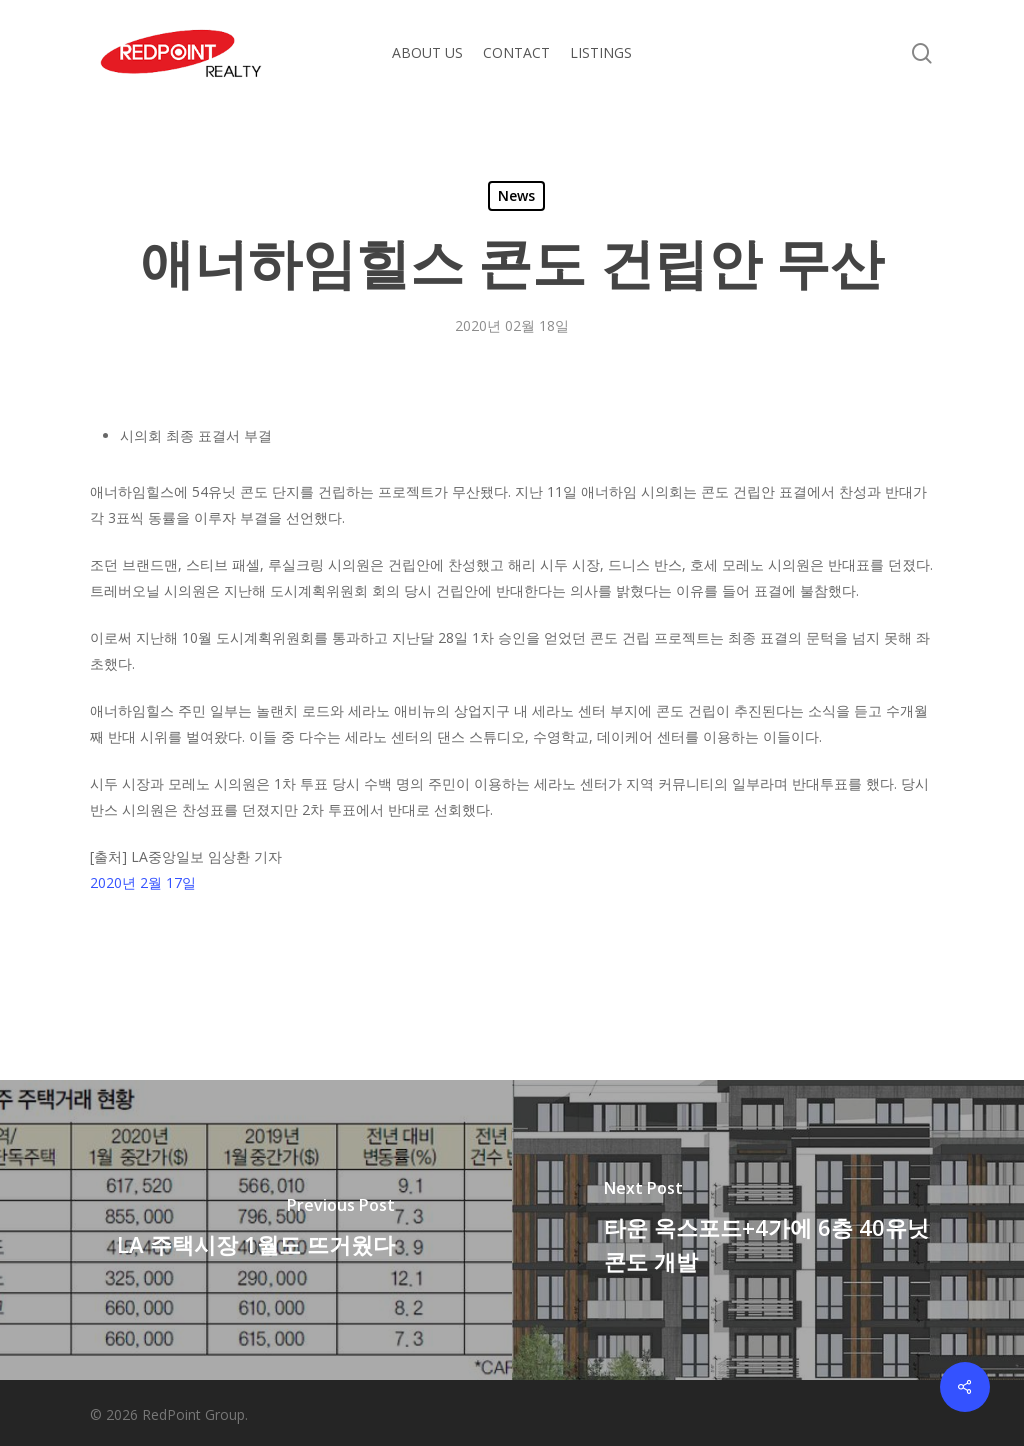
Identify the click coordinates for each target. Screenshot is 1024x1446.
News (516, 195)
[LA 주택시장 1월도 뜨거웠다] (256, 1230)
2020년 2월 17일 (143, 882)
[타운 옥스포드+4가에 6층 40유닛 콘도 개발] (768, 1230)
